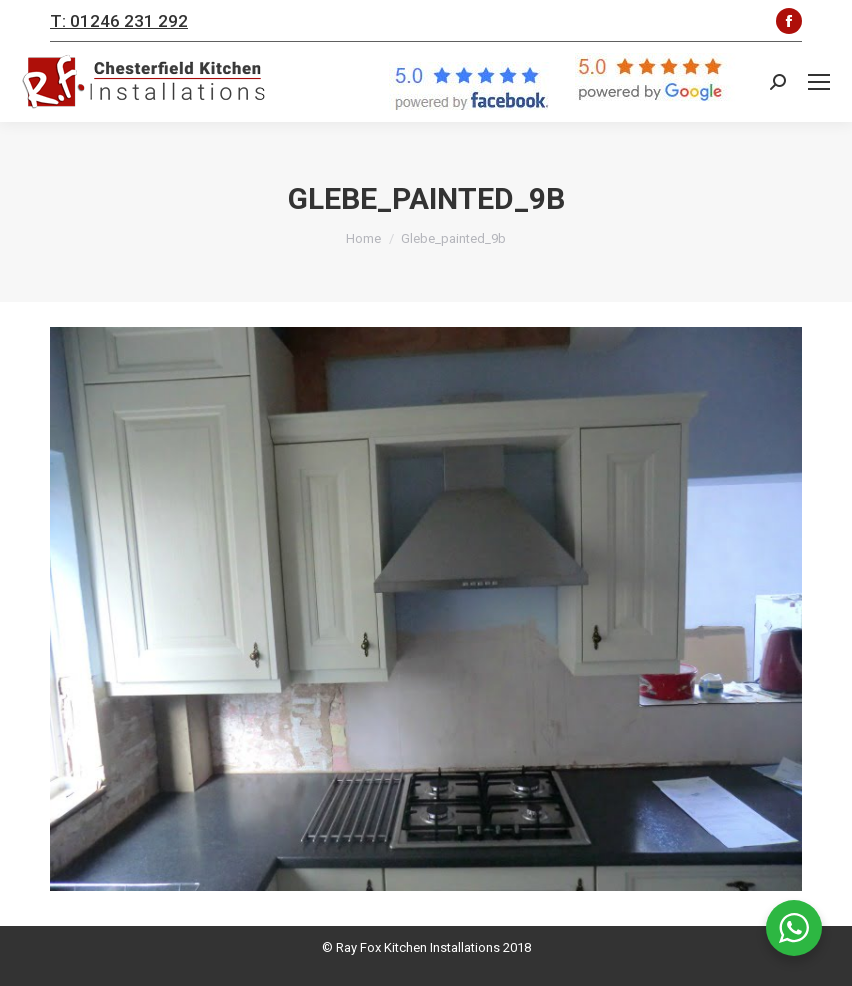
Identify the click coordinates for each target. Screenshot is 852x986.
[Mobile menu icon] (819, 82)
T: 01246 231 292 (119, 21)
